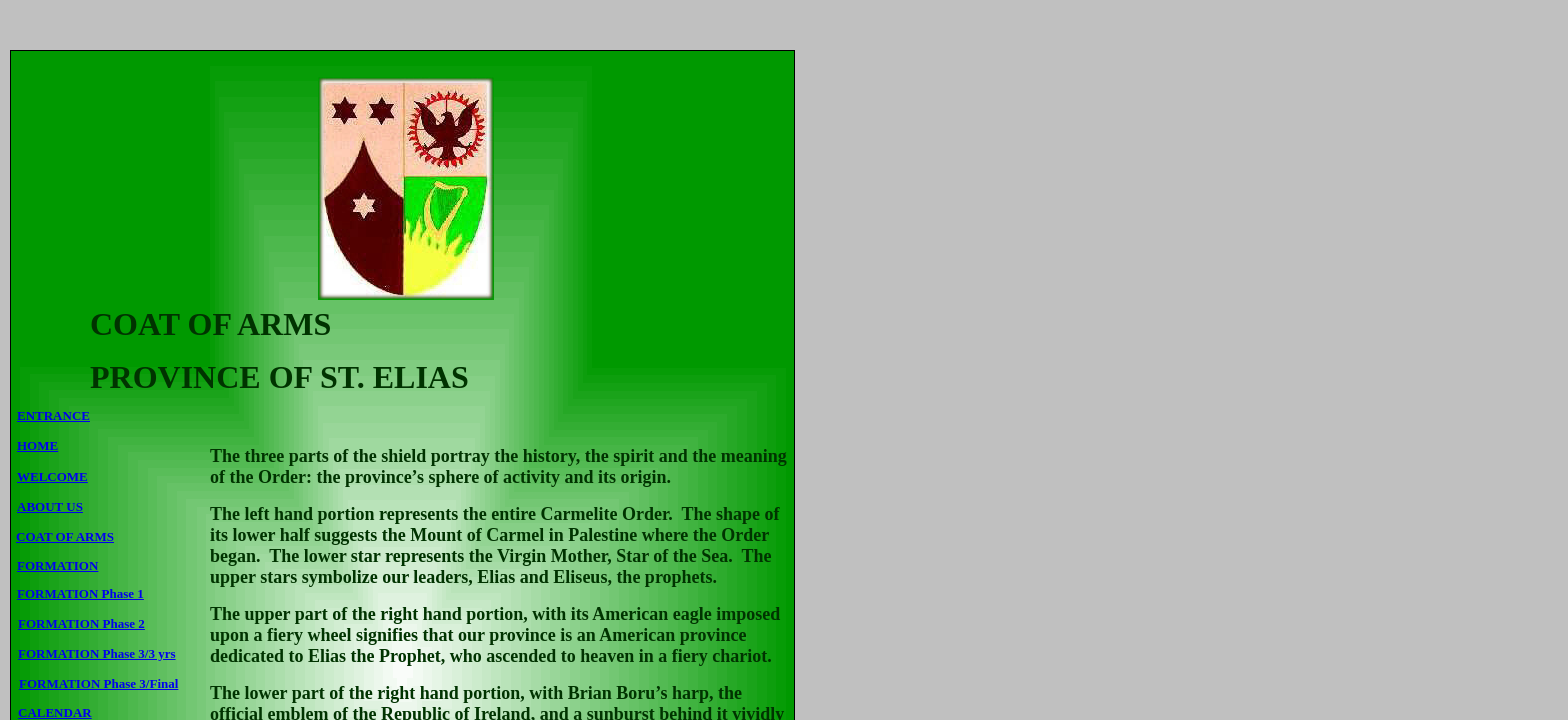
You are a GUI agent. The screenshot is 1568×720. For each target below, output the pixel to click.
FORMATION (57, 565)
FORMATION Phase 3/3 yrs (97, 653)
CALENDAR (55, 712)
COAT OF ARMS (65, 536)
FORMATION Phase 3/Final (98, 683)
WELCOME (52, 476)
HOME (37, 445)
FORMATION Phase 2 (81, 623)
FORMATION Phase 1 (80, 593)
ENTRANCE (53, 415)
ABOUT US (50, 506)
